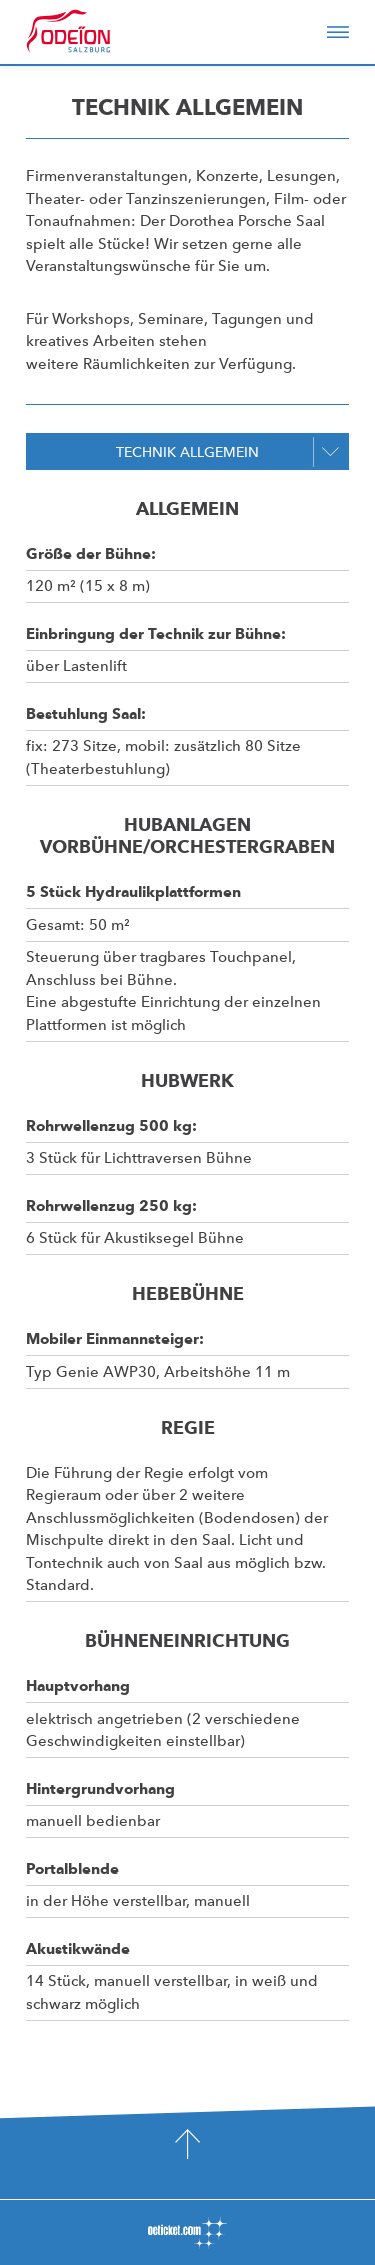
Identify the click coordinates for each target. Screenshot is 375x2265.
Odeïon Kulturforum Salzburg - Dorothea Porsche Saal (96, 32)
